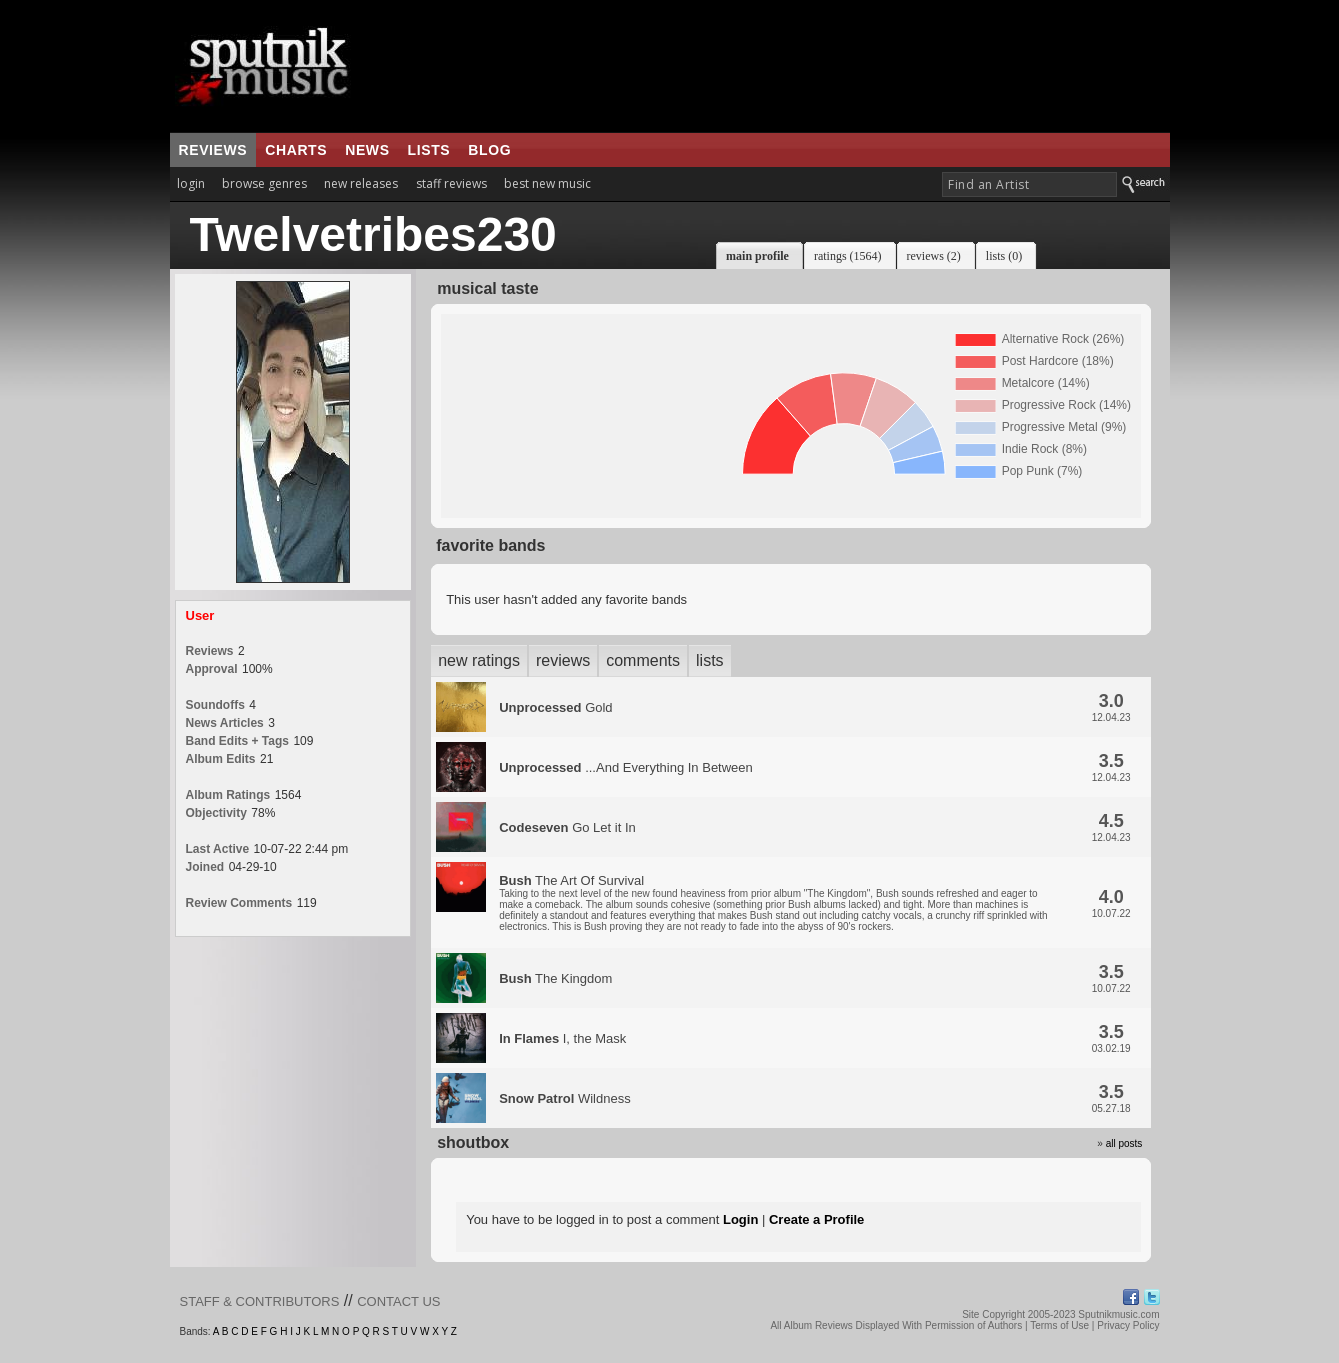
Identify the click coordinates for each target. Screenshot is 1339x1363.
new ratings (479, 660)
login (191, 183)
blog (489, 150)
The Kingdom (555, 978)
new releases (361, 183)
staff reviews (451, 183)
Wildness (564, 1098)
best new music (547, 183)
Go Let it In (567, 827)
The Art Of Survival (773, 902)
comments (643, 660)
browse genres (264, 183)
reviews (213, 150)
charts (296, 150)
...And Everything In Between (626, 767)
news (367, 150)
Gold (555, 707)
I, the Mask (562, 1038)
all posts (1124, 1143)
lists (429, 150)
